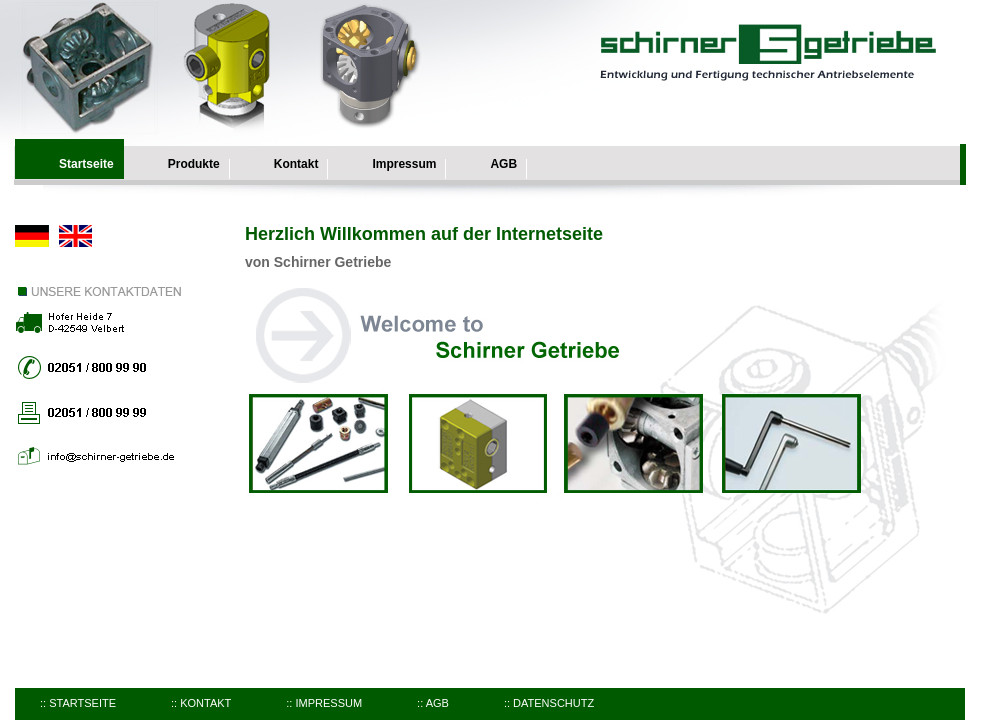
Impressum (404, 164)
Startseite (86, 164)
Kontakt (296, 164)
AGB (503, 164)
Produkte (194, 164)
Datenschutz (553, 703)
